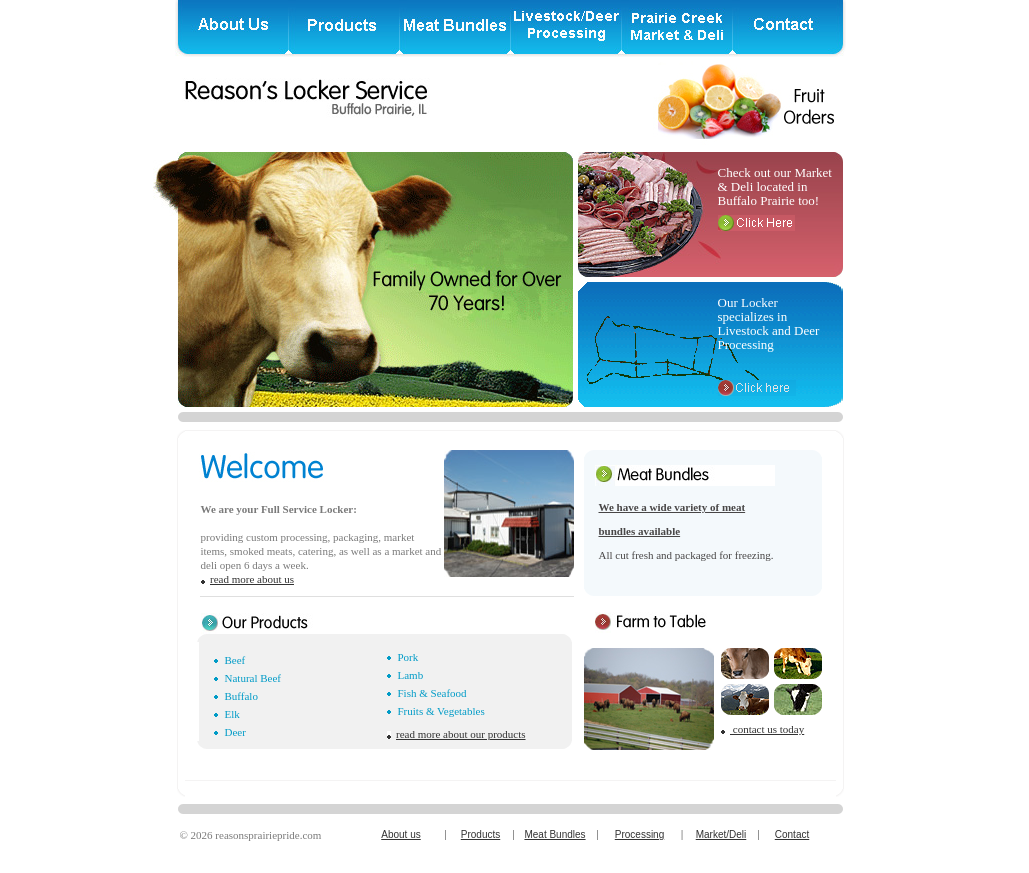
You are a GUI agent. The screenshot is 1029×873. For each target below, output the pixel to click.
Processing (639, 834)
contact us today (767, 729)
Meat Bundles (554, 834)
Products (480, 834)
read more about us (252, 579)
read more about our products (461, 734)
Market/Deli (721, 834)
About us (400, 834)
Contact (792, 834)
